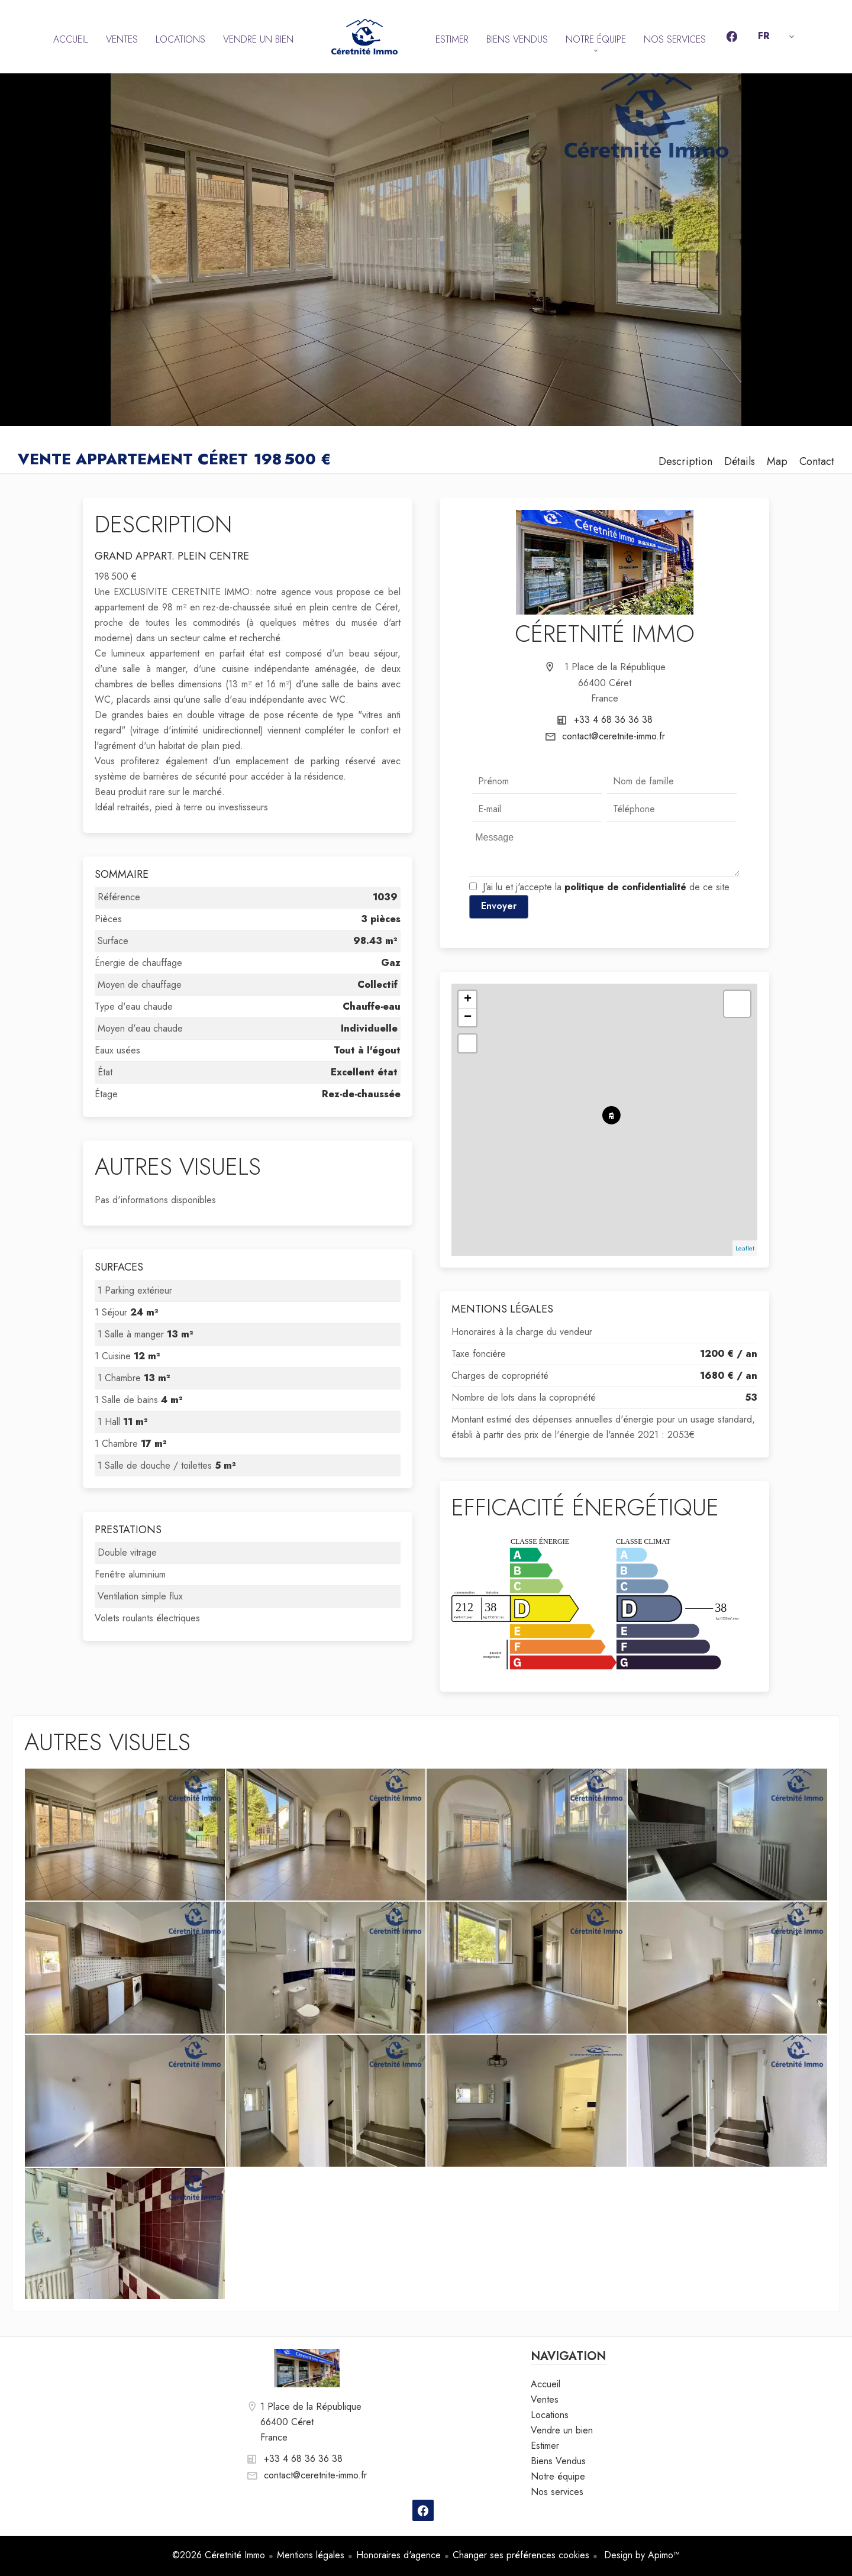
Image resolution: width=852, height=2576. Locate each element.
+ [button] (468, 1000)
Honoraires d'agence (398, 2555)
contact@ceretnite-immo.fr (613, 736)
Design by (640, 2555)
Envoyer (499, 906)
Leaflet (744, 1248)
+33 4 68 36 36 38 (613, 719)
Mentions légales (310, 2555)
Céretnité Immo (605, 633)
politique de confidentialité (625, 887)
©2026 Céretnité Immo (218, 2555)
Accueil (364, 36)
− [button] (468, 1017)
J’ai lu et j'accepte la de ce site (606, 887)
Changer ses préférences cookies (521, 2555)
